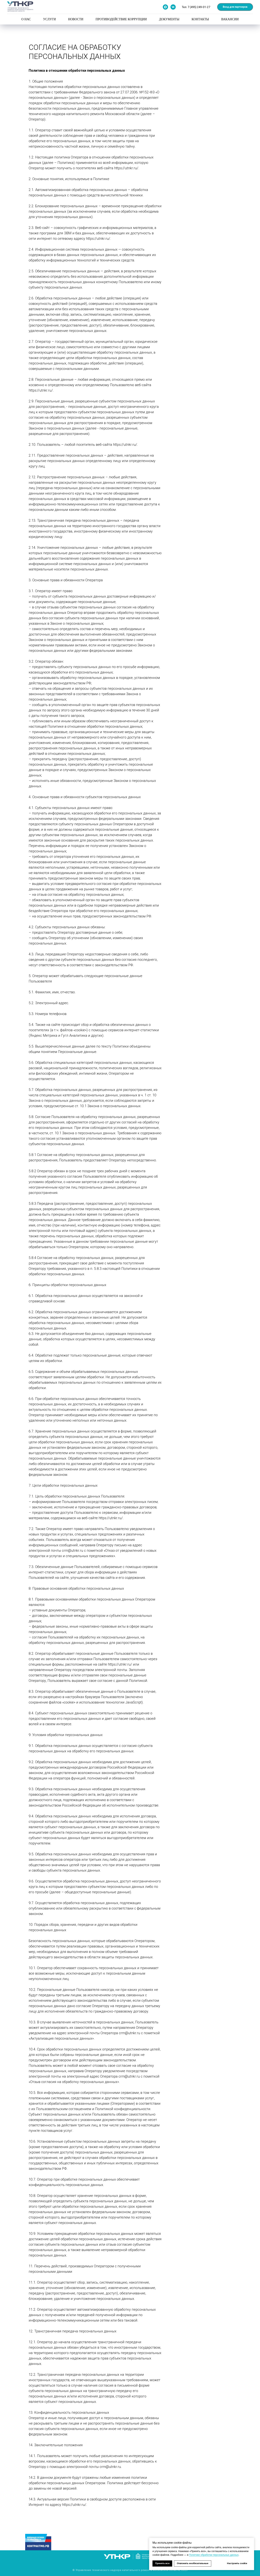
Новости (75, 19)
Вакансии (230, 19)
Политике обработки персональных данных (213, 2554)
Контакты (200, 19)
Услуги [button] (49, 19)
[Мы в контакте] (173, 7)
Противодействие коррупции (121, 19)
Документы (169, 19)
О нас (26, 19)
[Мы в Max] (165, 7)
